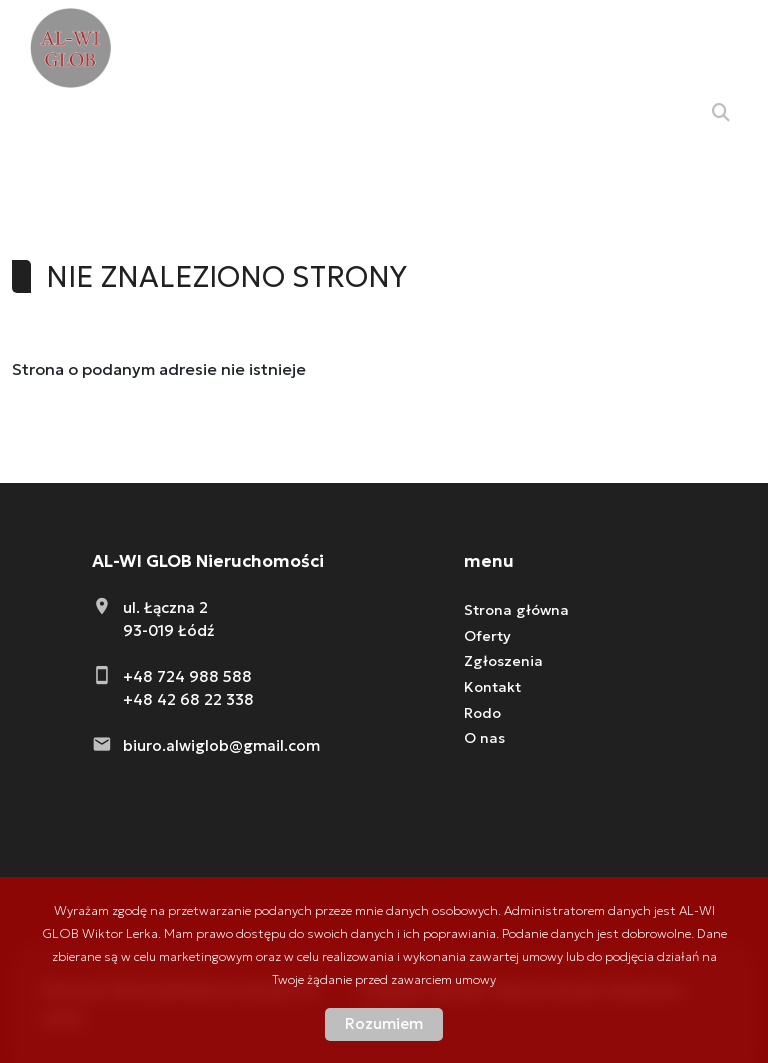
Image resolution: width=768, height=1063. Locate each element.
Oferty (487, 636)
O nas (484, 738)
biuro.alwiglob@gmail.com (221, 745)
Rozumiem (384, 1023)
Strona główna (516, 610)
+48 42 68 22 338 (188, 699)
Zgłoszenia (503, 661)
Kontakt (492, 687)
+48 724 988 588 (187, 676)
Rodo (482, 713)
